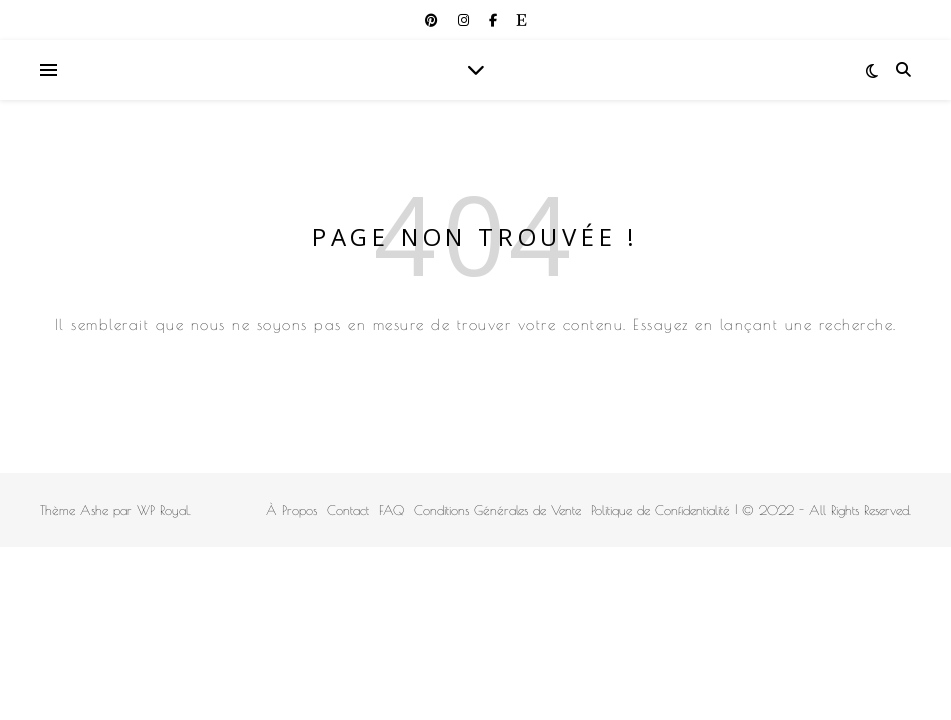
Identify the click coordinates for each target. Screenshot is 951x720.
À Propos (291, 510)
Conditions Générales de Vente (497, 510)
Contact (348, 510)
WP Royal (163, 510)
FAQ (391, 510)
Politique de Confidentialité (660, 510)
